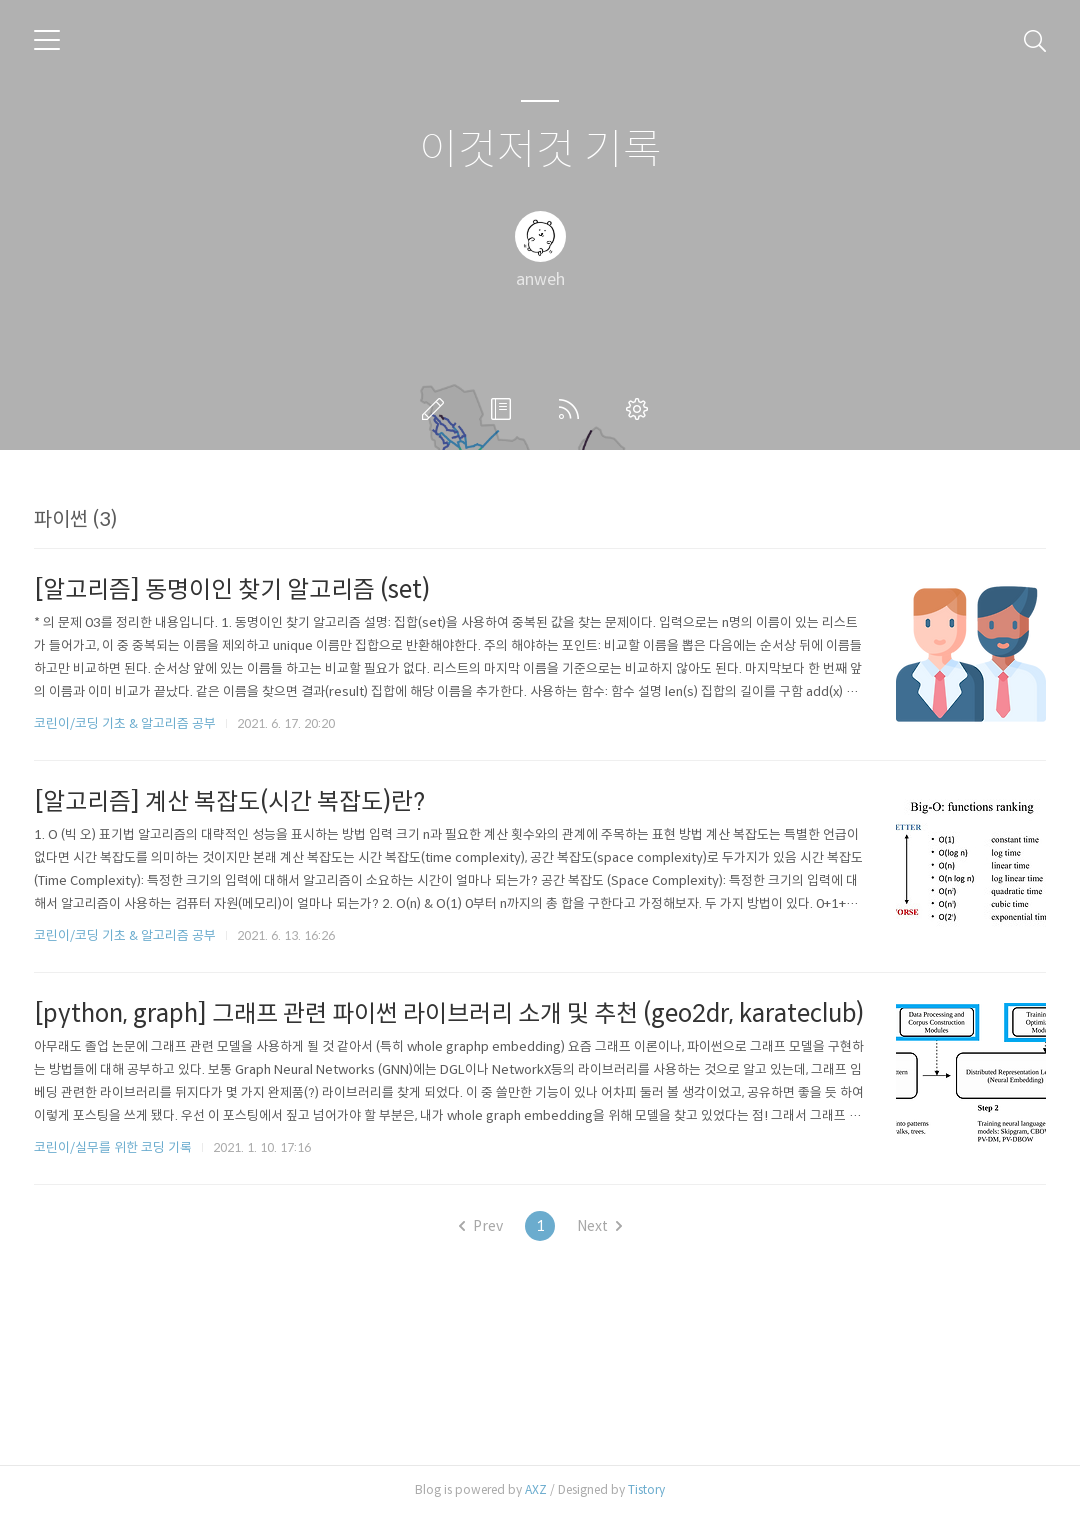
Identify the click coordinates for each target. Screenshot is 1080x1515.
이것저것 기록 (540, 150)
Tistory (646, 1489)
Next (599, 1226)
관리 (641, 409)
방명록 (505, 409)
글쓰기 (437, 409)
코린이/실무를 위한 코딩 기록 (113, 1147)
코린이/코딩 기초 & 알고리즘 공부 (125, 723)
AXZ (536, 1489)
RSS (573, 409)
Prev (481, 1226)
